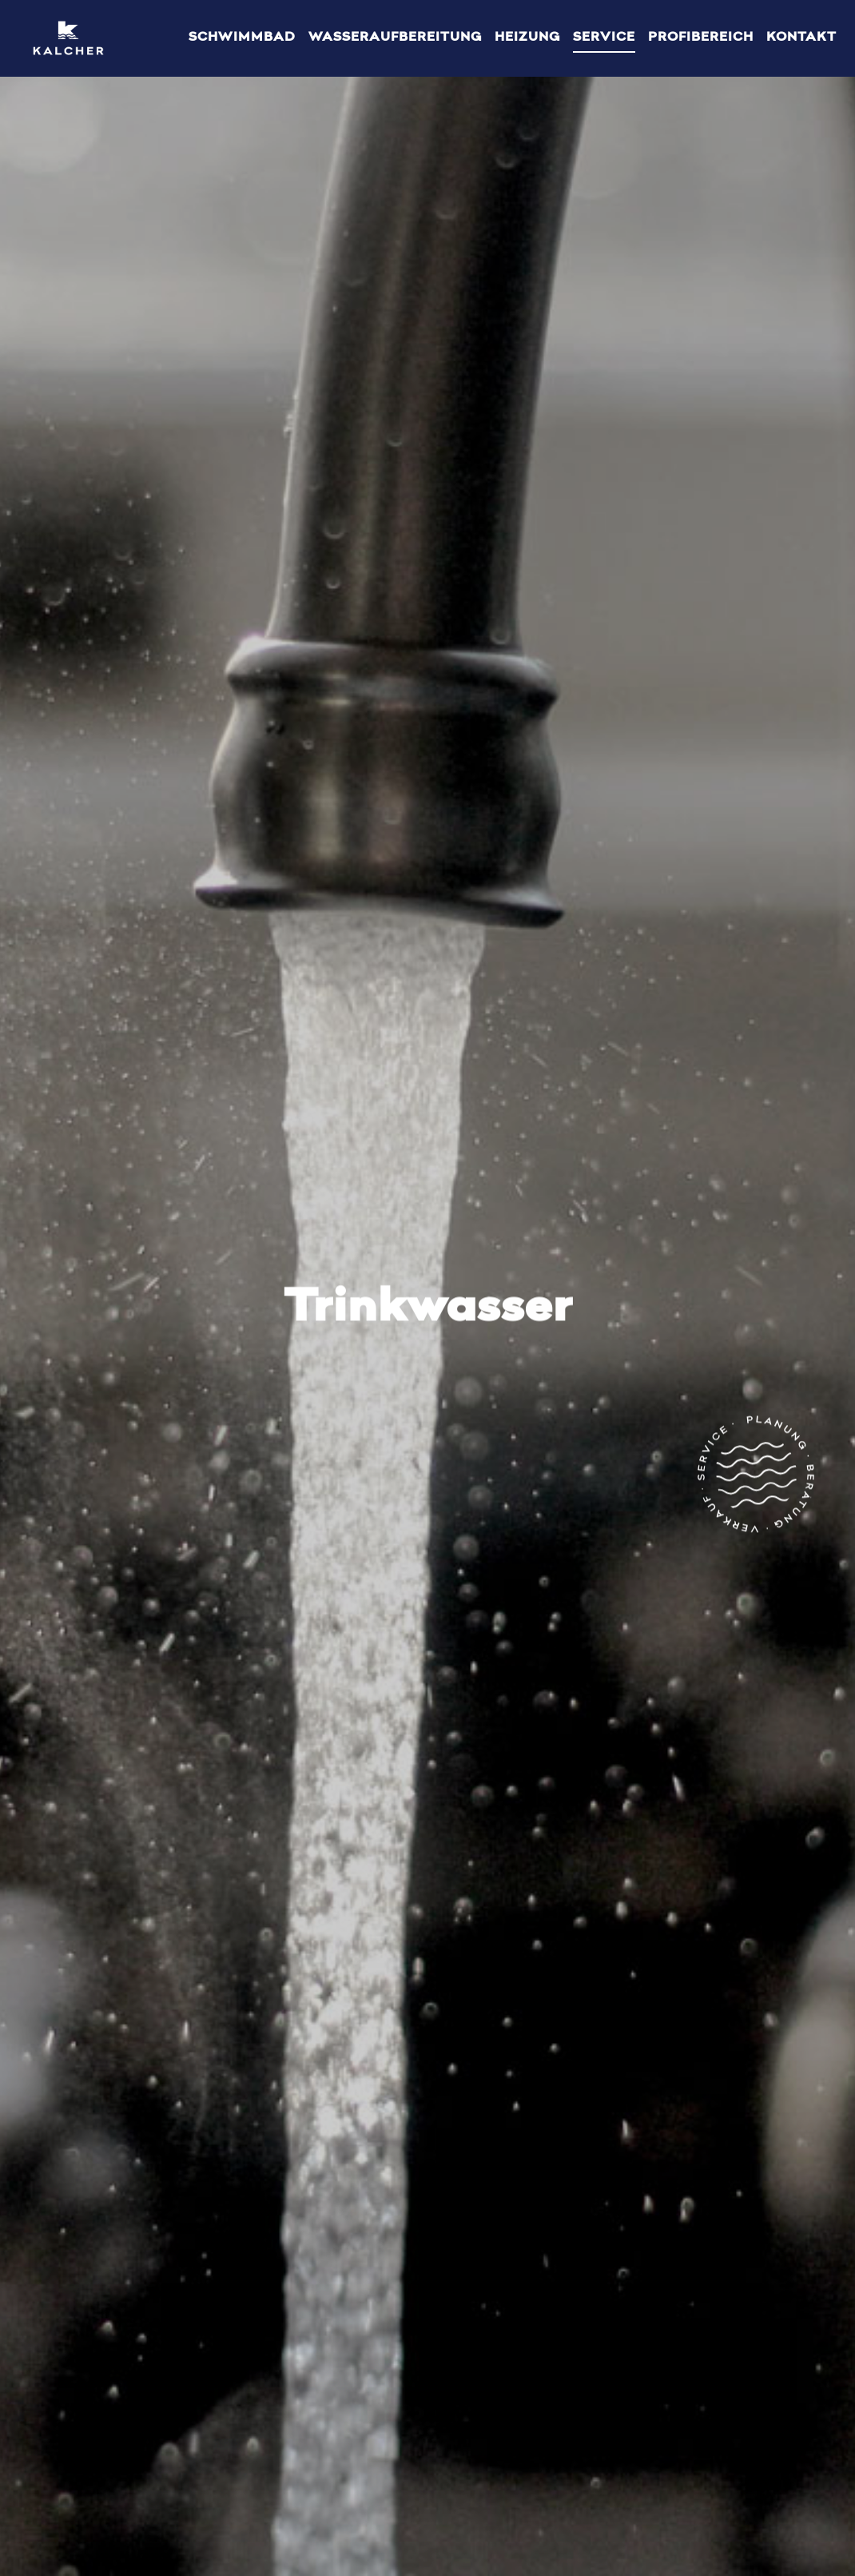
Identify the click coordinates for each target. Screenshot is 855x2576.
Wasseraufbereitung (395, 37)
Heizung (527, 37)
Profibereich (701, 37)
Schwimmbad (242, 37)
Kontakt (801, 37)
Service (604, 37)
